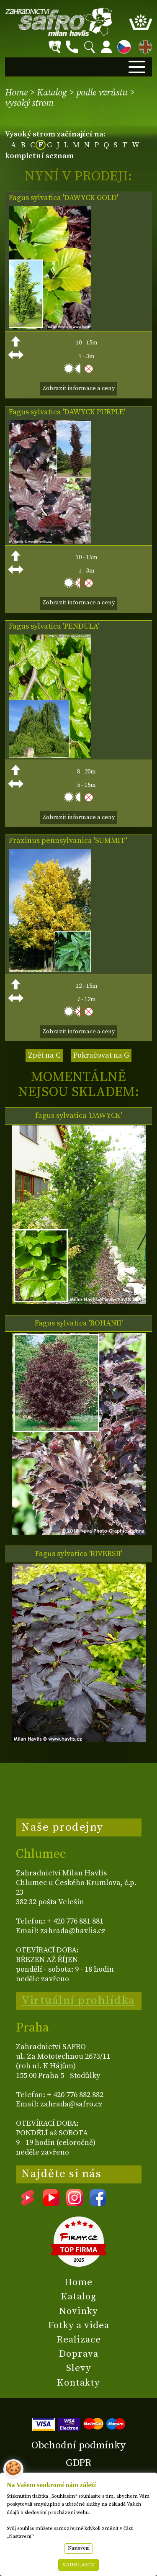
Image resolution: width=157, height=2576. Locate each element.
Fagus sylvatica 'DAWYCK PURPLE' (67, 412)
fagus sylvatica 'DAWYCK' (78, 1116)
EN (144, 45)
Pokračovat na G (101, 1055)
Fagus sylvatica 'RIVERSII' (78, 1554)
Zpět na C (44, 1055)
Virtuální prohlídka (78, 2000)
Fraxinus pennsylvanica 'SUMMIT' (68, 841)
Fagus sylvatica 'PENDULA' (54, 626)
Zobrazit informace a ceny (78, 388)
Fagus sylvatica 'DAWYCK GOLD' (63, 198)
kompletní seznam (39, 156)
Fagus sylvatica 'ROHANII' (79, 1323)
